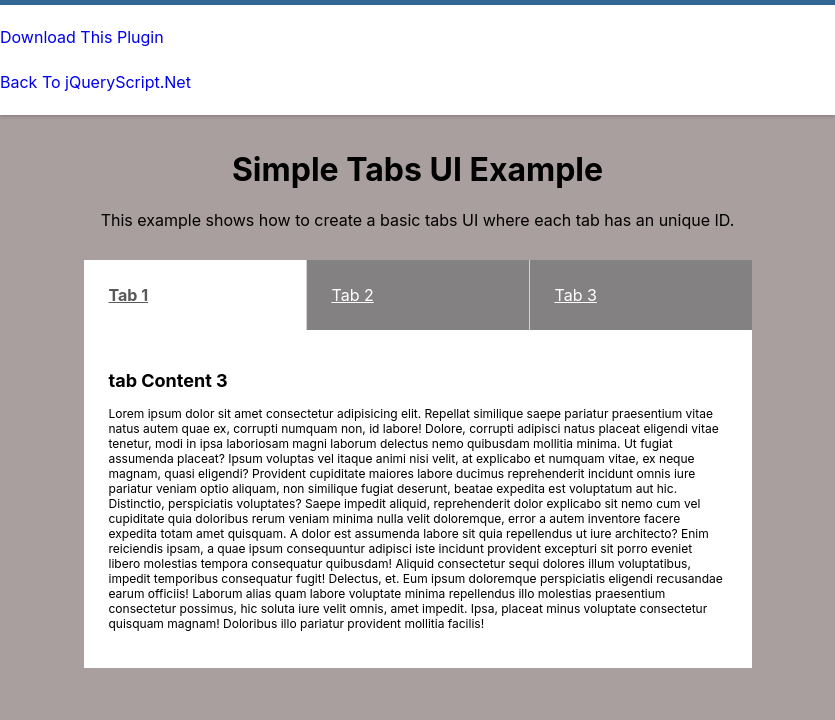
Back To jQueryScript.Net (95, 82)
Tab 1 (129, 295)
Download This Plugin (82, 37)
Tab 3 (576, 295)
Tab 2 (353, 295)
